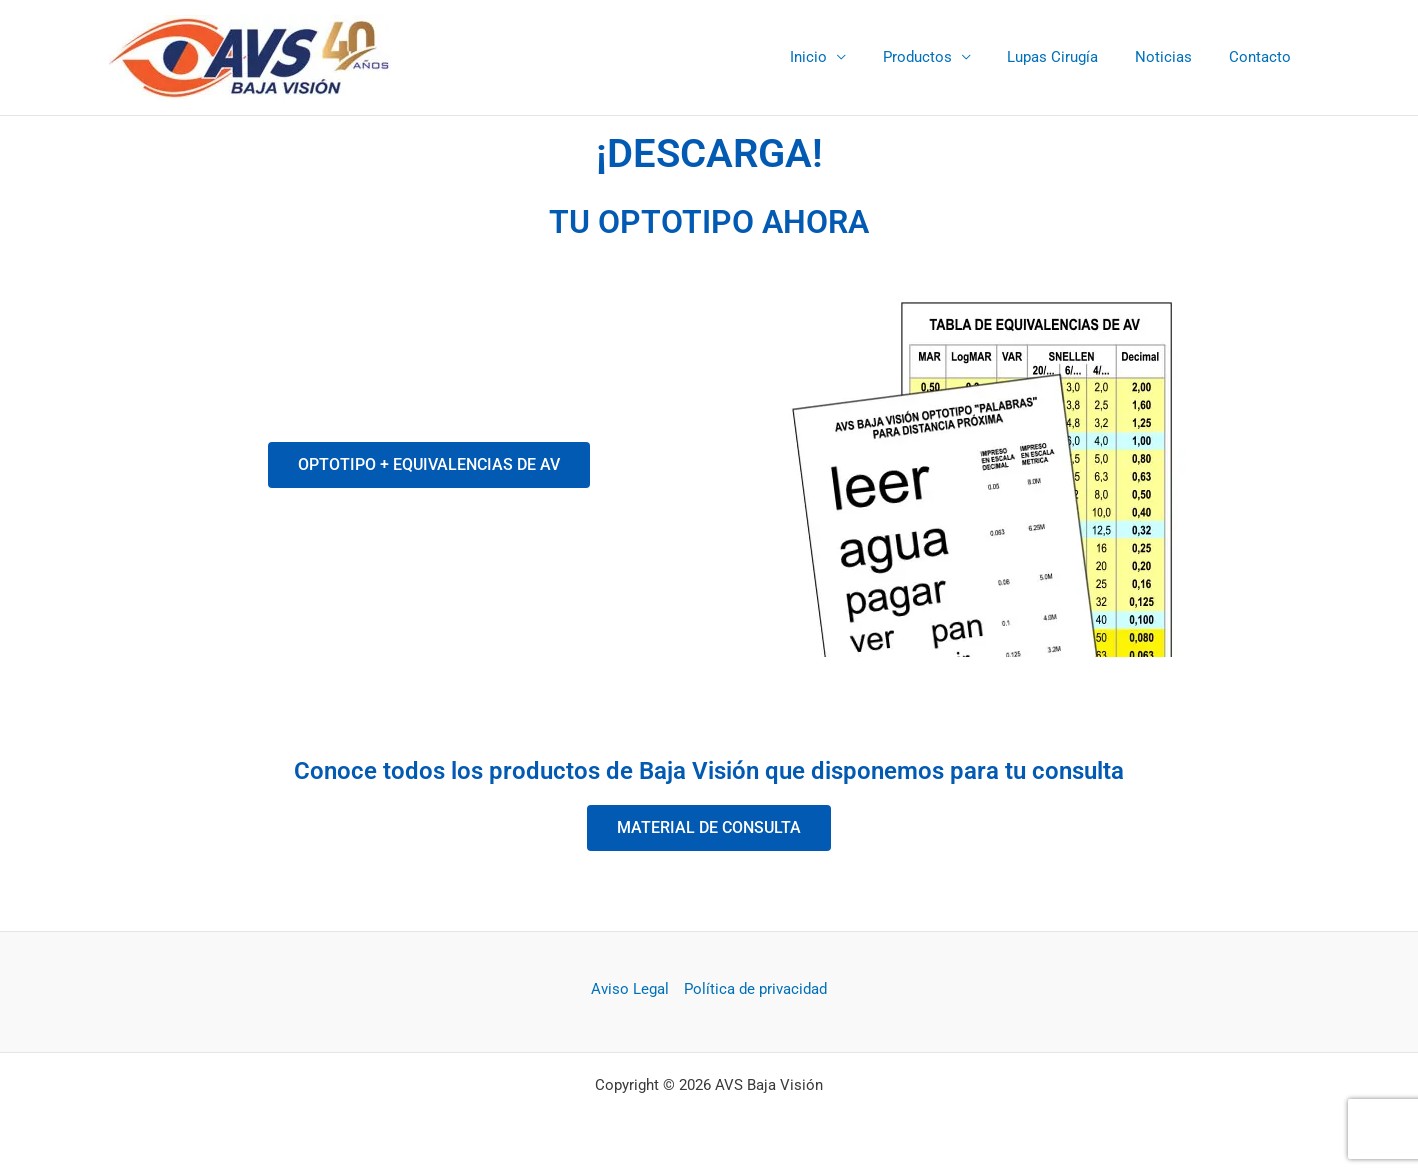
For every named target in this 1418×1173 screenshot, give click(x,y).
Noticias (1173, 57)
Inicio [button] (838, 57)
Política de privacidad (755, 989)
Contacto (1263, 57)
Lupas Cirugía (1069, 57)
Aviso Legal (630, 989)
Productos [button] (940, 57)
